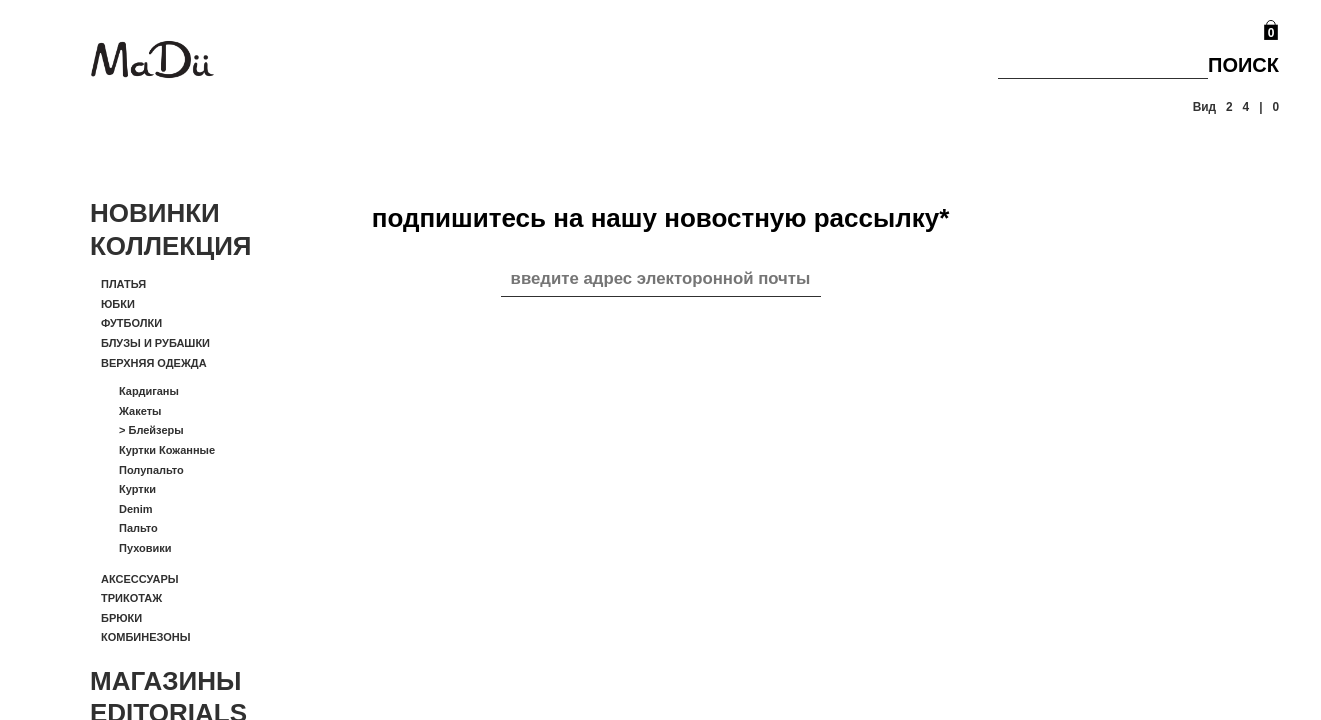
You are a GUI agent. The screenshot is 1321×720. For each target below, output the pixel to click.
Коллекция (171, 246)
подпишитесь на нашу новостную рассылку (661, 218)
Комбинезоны (146, 637)
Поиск (1243, 65)
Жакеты (140, 411)
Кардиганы (149, 391)
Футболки (131, 323)
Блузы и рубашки (155, 343)
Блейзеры (151, 430)
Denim (136, 509)
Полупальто (151, 470)
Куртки (137, 489)
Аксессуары (140, 579)
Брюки (121, 618)
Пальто (138, 528)
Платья (123, 284)
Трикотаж (131, 598)
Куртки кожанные (167, 450)
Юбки (118, 304)
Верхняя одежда (154, 363)
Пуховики (145, 548)
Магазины (166, 681)
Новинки (155, 213)
